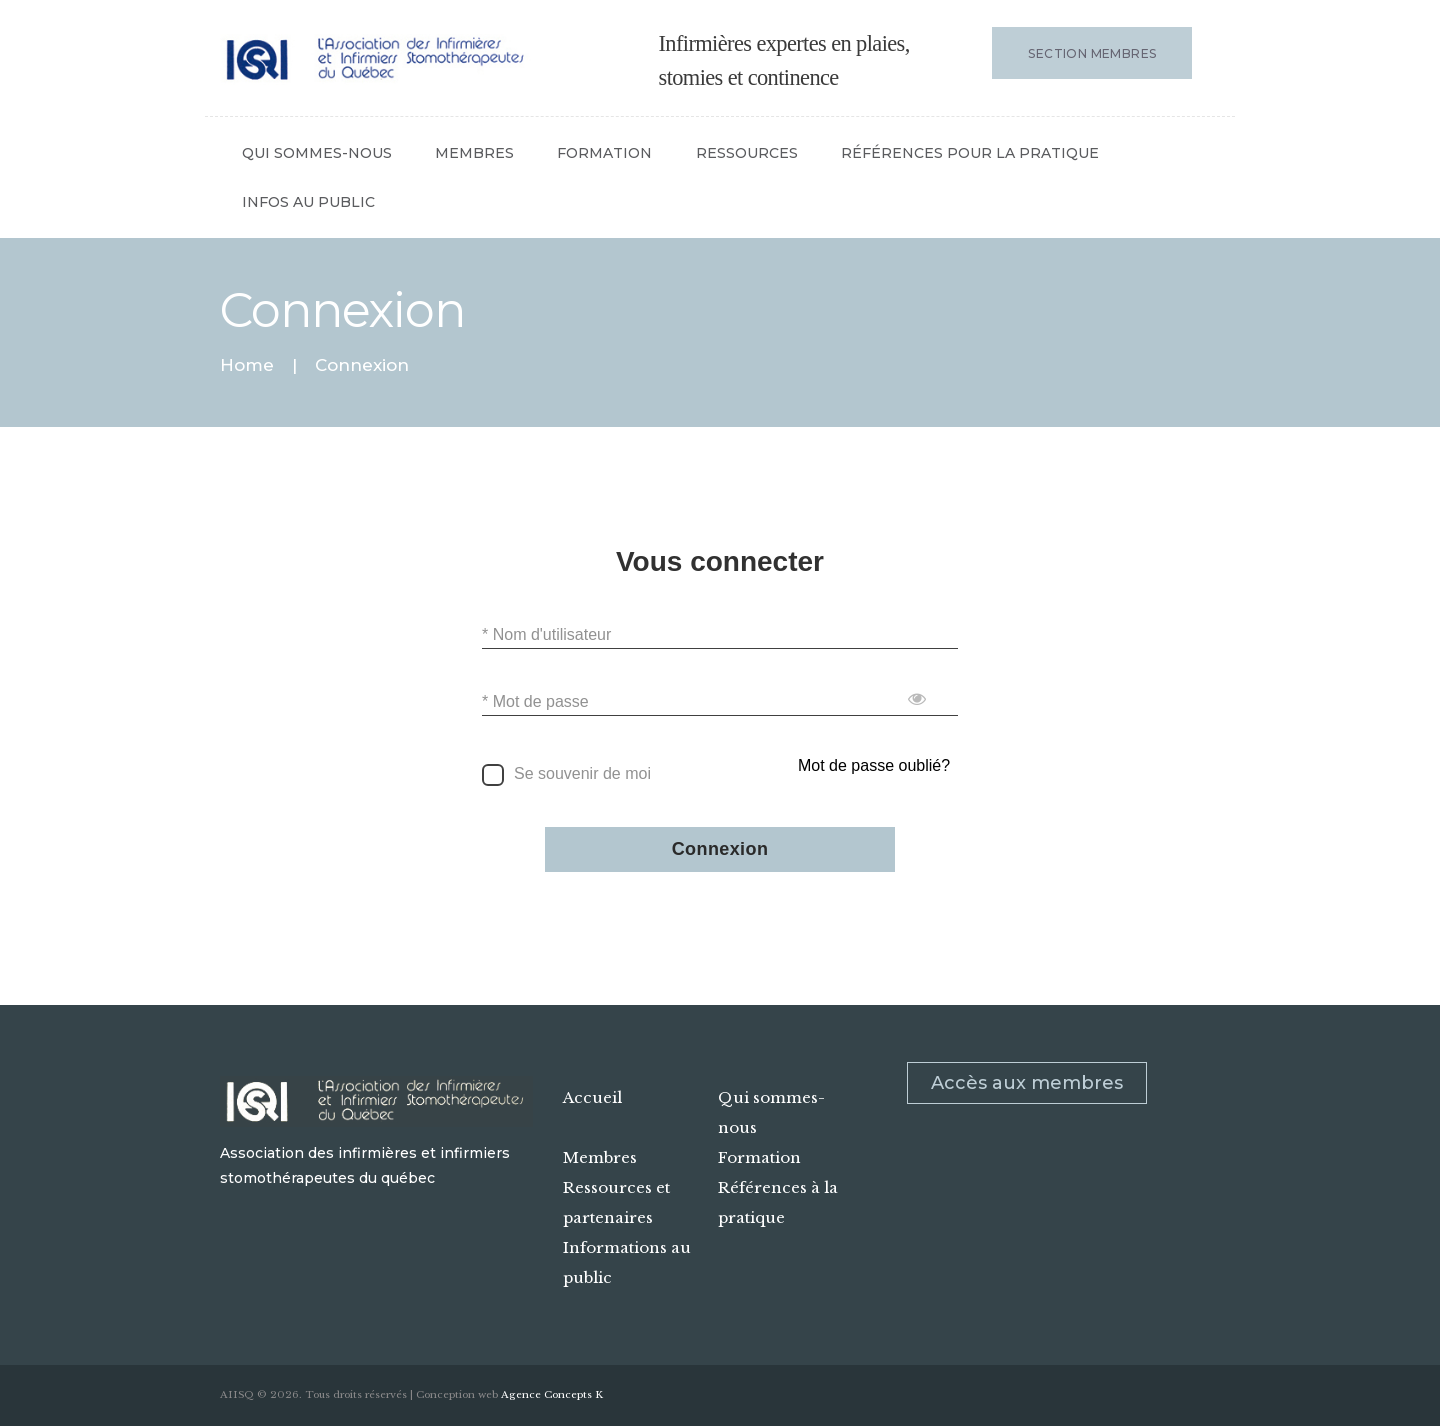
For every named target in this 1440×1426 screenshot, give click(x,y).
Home (247, 365)
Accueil (592, 1097)
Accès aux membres (1027, 1083)
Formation (759, 1157)
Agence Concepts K (552, 1394)
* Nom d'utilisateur (546, 634)
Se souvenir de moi (582, 773)
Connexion (720, 849)
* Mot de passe (535, 701)
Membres (600, 1157)
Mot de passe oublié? (874, 765)
